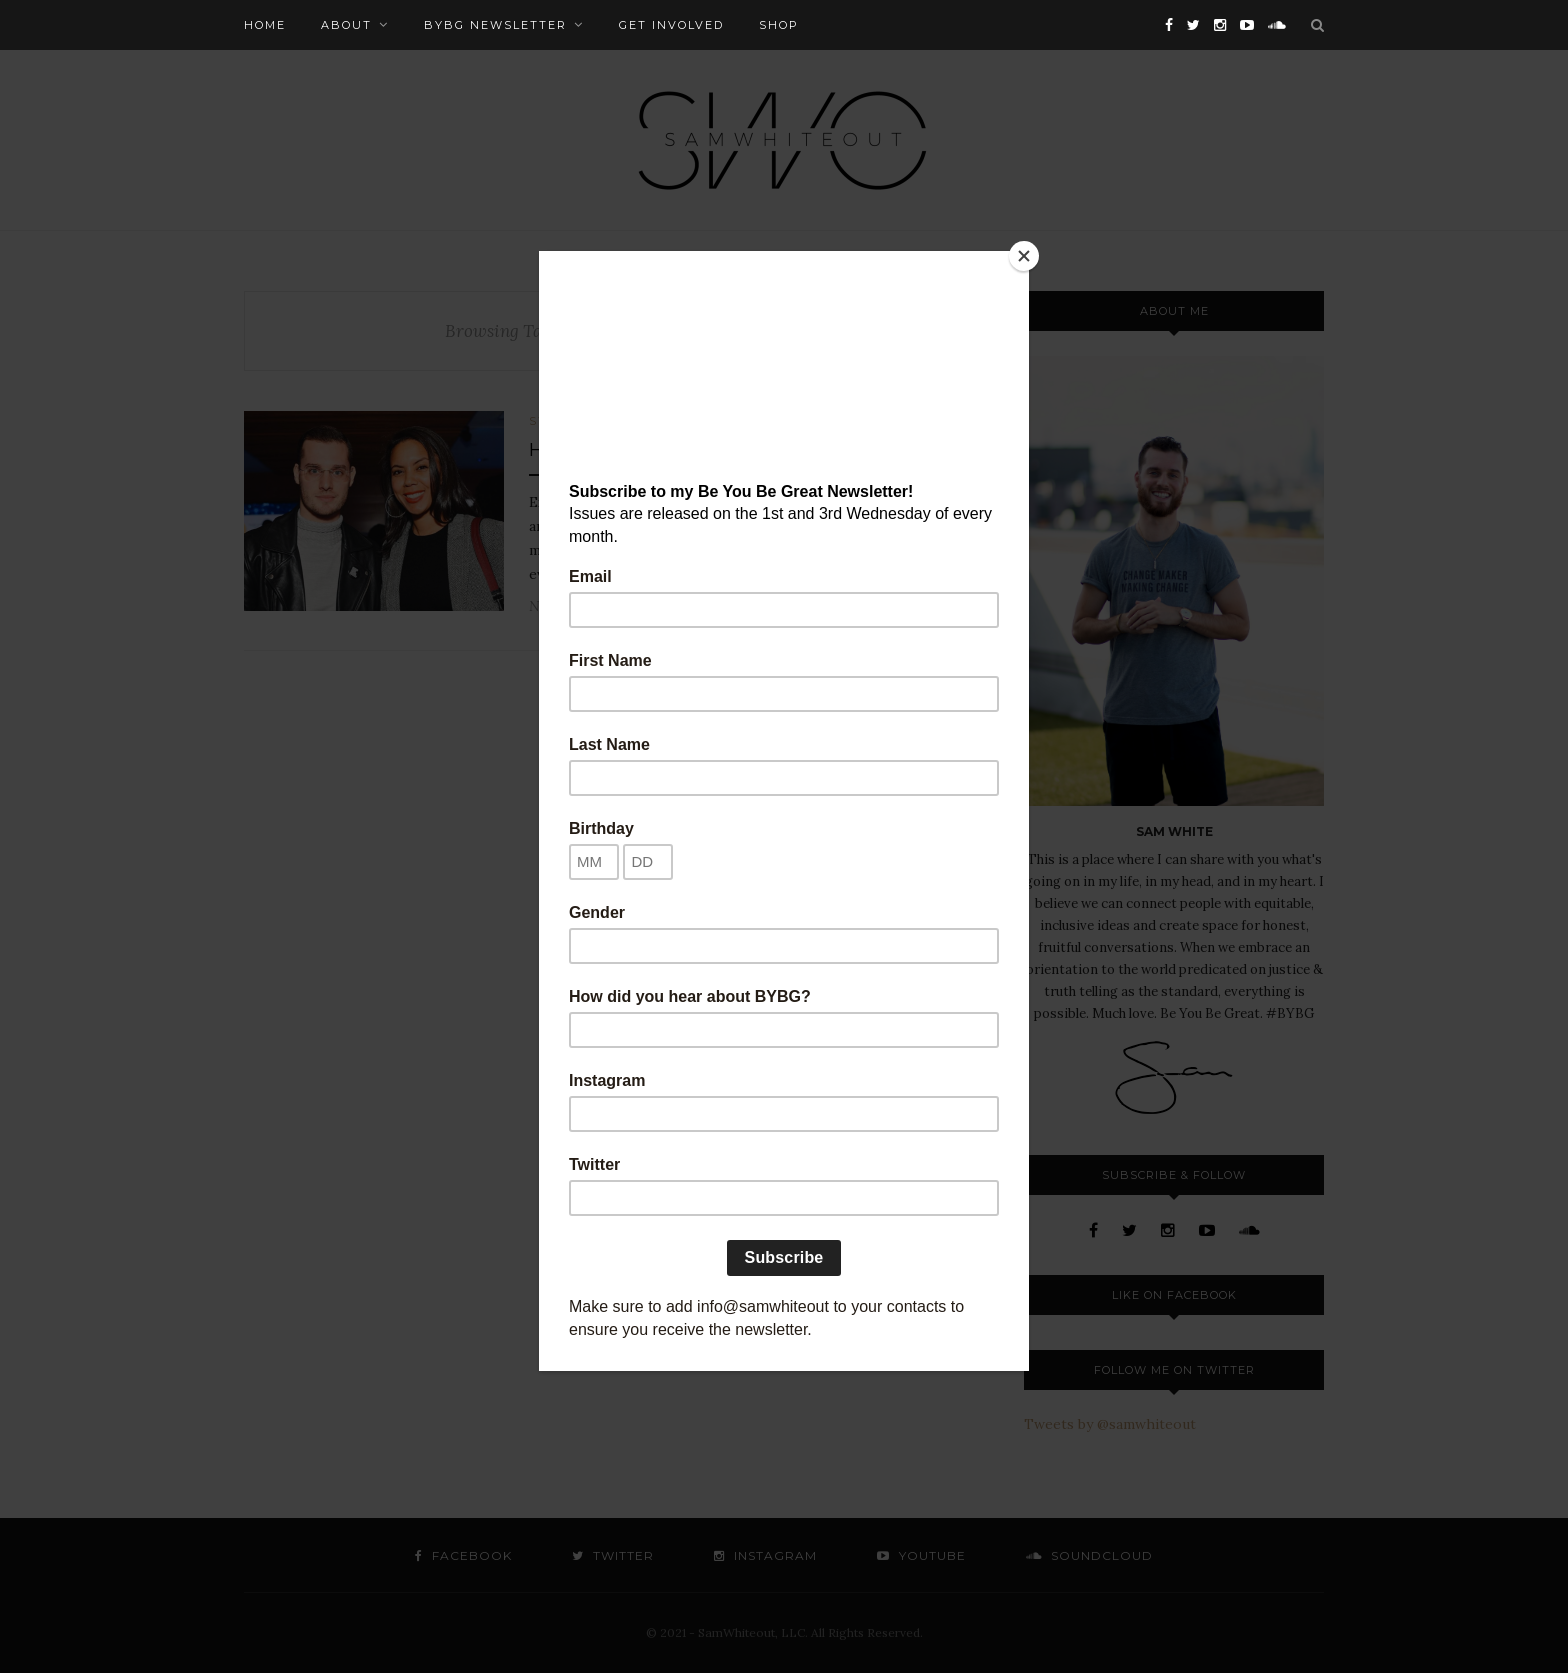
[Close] (1024, 256)
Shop (779, 25)
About (346, 25)
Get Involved (671, 25)
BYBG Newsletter (495, 25)
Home (265, 25)
